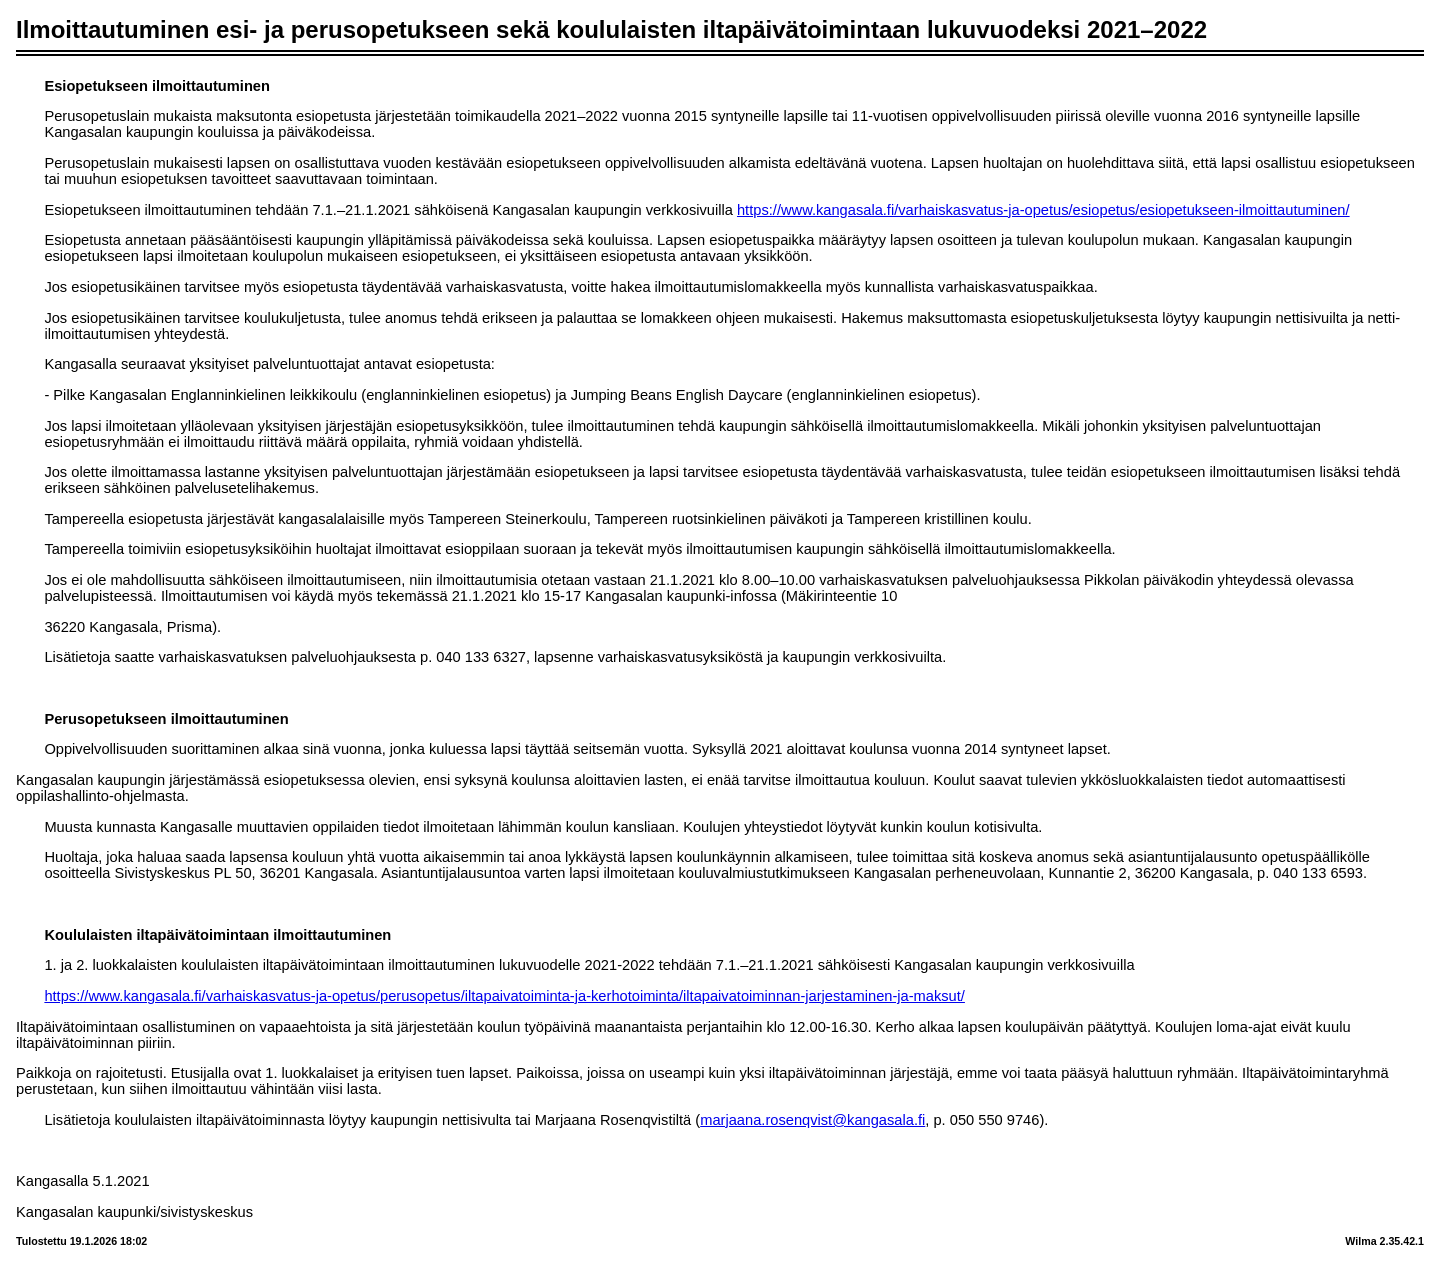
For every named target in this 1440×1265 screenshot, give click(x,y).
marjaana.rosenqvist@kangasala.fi (812, 1120)
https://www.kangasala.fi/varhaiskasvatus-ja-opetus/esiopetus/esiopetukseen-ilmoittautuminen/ (1043, 210)
